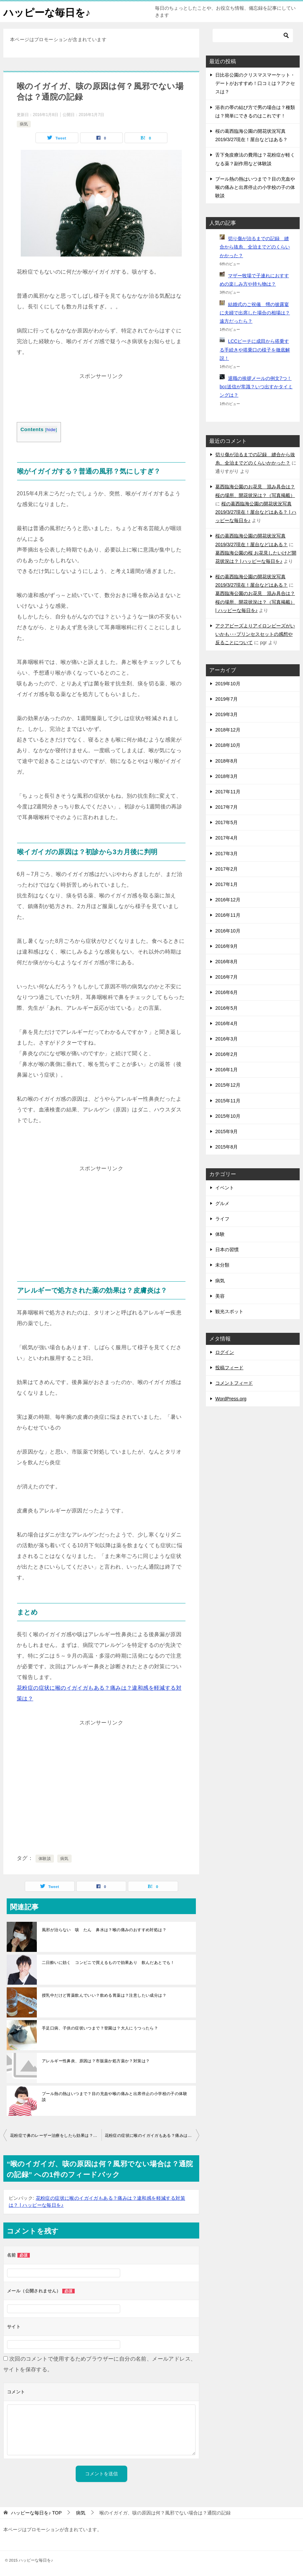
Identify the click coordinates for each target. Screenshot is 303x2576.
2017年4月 (226, 837)
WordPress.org (230, 1398)
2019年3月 (226, 714)
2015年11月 (227, 1100)
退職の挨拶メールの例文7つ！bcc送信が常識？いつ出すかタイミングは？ (256, 387)
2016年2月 (226, 1054)
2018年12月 (227, 729)
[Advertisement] (101, 398)
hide (51, 429)
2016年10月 (227, 930)
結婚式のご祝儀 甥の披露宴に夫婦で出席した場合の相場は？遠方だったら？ (255, 313)
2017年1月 (226, 884)
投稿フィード (229, 1367)
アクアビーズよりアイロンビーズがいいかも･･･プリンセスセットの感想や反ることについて (255, 634)
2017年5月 (226, 822)
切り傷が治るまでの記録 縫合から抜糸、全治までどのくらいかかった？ (255, 247)
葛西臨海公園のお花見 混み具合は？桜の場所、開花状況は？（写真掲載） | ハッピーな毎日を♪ (255, 602)
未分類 (222, 1265)
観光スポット (229, 1311)
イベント (224, 1187)
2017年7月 (226, 807)
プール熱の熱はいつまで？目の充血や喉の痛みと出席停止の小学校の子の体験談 (114, 2096)
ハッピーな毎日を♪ (46, 11)
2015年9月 (226, 1131)
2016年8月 (226, 961)
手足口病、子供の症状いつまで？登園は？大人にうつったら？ (100, 2028)
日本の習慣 (227, 1249)
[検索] (253, 35)
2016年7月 (226, 977)
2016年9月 (226, 946)
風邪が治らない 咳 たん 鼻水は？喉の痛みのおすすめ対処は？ (104, 1929)
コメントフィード (234, 1383)
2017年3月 (226, 853)
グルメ (222, 1203)
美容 (220, 1296)
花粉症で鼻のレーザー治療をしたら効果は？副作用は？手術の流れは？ (55, 2135)
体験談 (45, 1858)
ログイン (224, 1352)
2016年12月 (227, 899)
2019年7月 (226, 699)
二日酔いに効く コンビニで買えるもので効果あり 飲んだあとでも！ (108, 1962)
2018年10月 (227, 745)
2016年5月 (226, 1008)
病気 (24, 124)
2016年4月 (226, 1023)
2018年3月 (226, 776)
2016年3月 (226, 1039)
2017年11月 (227, 791)
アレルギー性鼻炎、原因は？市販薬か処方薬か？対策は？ (96, 2061)
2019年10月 (227, 683)
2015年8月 (226, 1147)
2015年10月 (227, 1116)
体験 (220, 1234)
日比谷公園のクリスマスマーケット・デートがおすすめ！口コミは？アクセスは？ (255, 83)
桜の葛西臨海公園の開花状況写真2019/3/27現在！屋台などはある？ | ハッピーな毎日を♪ (255, 512)
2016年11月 (227, 915)
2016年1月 (226, 1069)
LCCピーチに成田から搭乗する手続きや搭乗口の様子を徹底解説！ (255, 349)
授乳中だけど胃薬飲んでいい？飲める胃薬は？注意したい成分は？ (104, 1995)
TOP (36, 2512)
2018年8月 (226, 761)
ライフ (222, 1218)
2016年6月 (226, 992)
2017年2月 (226, 869)
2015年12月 (227, 1085)
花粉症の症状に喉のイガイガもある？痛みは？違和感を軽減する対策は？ (152, 2135)
